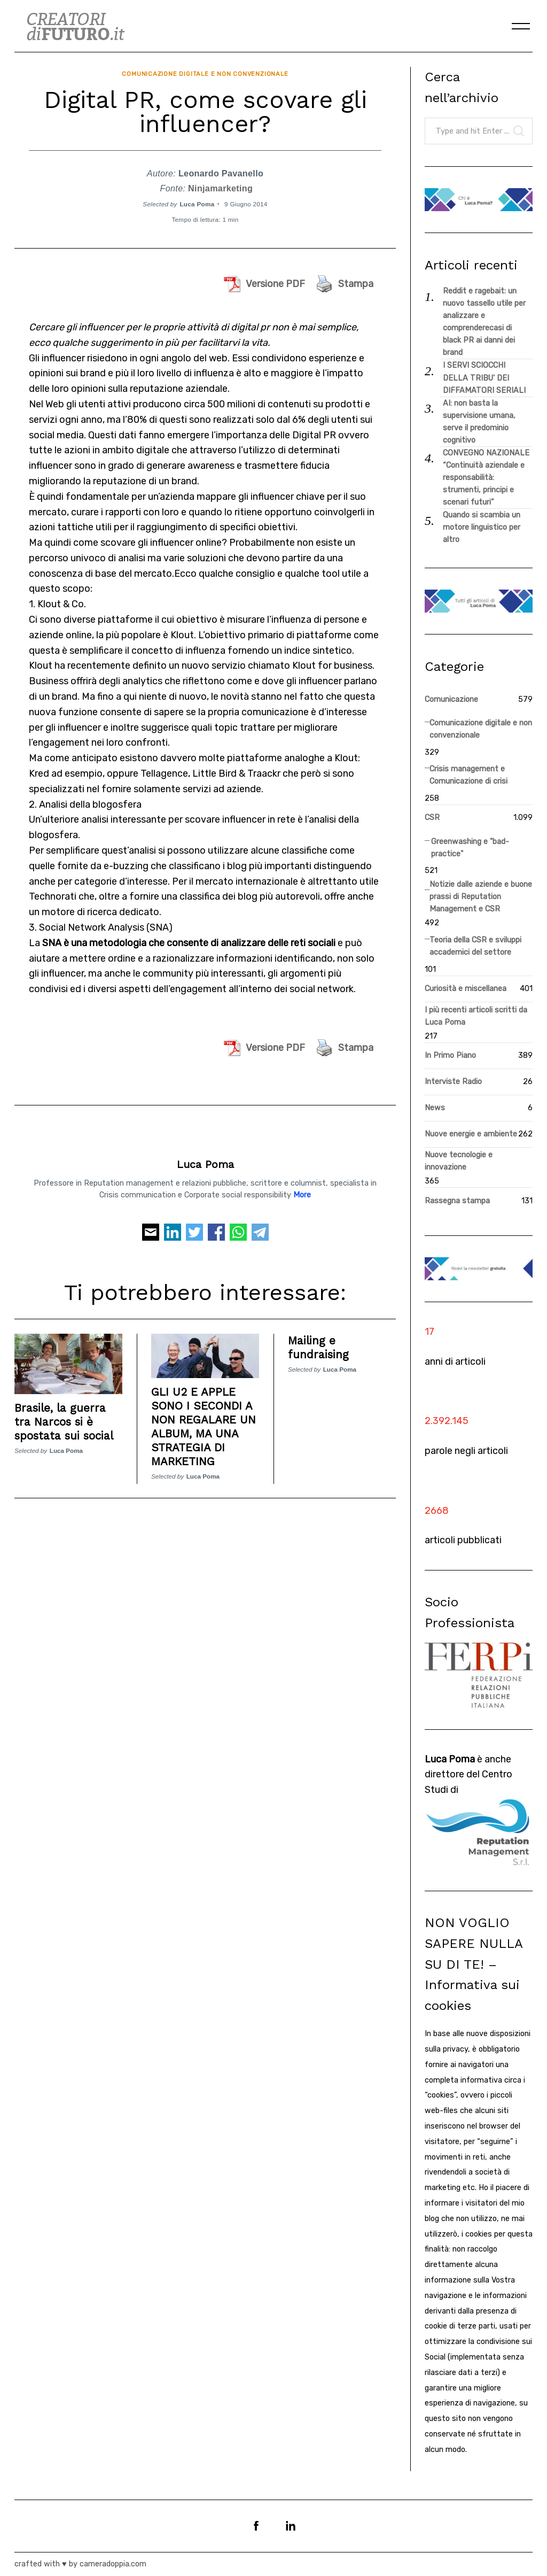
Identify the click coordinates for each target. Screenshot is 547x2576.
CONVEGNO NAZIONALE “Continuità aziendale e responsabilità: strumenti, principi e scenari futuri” (486, 477)
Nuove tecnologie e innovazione (459, 1161)
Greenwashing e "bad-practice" (470, 847)
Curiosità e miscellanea (465, 988)
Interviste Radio (453, 1081)
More (302, 1191)
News (435, 1107)
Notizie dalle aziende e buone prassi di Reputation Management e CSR (480, 897)
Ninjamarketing (220, 185)
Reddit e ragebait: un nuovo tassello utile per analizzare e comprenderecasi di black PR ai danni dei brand (484, 322)
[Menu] (521, 26)
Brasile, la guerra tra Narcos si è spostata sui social (66, 1417)
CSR (432, 817)
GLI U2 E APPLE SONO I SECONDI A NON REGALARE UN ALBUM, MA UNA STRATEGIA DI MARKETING (204, 1422)
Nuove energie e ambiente (471, 1134)
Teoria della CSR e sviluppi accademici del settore (475, 946)
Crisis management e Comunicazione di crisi (468, 775)
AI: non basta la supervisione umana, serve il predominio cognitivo (479, 422)
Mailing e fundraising (319, 1343)
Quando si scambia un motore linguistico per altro (481, 527)
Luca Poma (196, 200)
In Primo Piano (450, 1055)
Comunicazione (451, 699)
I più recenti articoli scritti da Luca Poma (476, 1016)
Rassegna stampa (457, 1200)
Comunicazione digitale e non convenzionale (204, 71)
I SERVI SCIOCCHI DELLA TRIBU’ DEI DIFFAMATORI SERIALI (484, 377)
